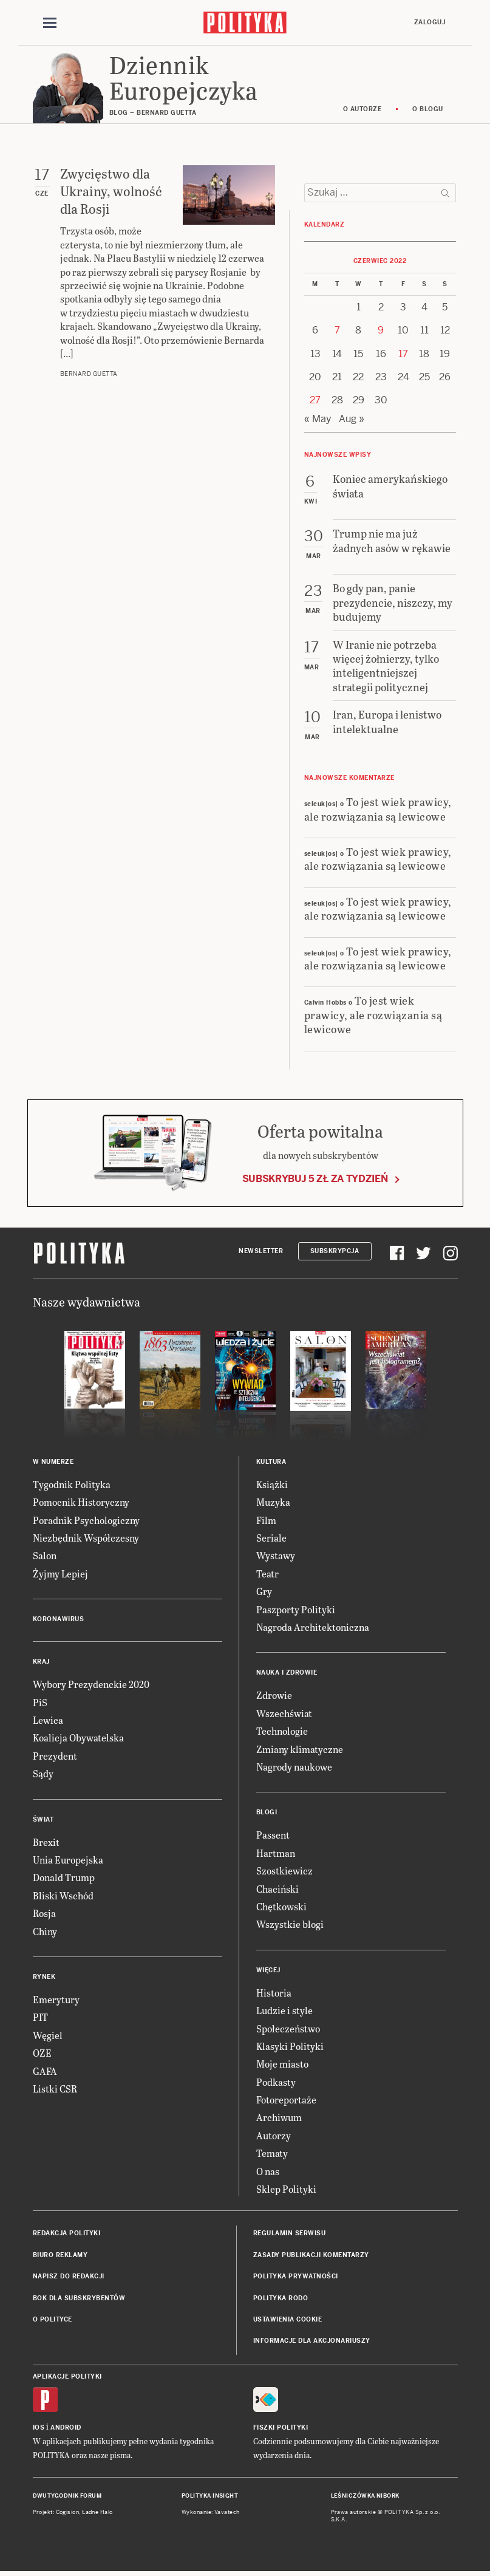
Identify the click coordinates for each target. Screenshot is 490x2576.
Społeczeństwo (288, 2030)
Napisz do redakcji (68, 2278)
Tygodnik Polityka (72, 1485)
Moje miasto (282, 2065)
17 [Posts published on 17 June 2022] (403, 355)
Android (65, 2429)
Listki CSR (55, 2090)
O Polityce (52, 2321)
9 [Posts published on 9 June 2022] (381, 332)
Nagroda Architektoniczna (312, 1629)
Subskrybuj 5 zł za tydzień (315, 1180)
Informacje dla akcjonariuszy (311, 2342)
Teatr (267, 1575)
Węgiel (48, 2036)
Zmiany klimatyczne (299, 1750)
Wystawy (275, 1557)
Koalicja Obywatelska (78, 1739)
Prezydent (55, 1757)
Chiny (45, 1932)
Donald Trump (64, 1879)
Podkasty (276, 2083)
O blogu (427, 111)
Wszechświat (284, 1714)
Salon (44, 1557)
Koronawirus (58, 1621)
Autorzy (273, 2137)
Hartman (275, 1854)
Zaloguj (430, 22)
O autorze (362, 111)
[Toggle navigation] (50, 23)
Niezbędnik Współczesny (86, 1539)
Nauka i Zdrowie (287, 1674)
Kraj (41, 1663)
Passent (273, 1836)
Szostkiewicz (284, 1872)
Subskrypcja (334, 1252)
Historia (273, 1994)
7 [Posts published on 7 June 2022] (337, 332)
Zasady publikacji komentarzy (311, 2256)
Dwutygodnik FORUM (67, 2497)
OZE (42, 2055)
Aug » (351, 420)
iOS (39, 2429)
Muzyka (273, 1504)
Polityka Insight (210, 2497)
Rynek (44, 1979)
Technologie (282, 1733)
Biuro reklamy (60, 2256)
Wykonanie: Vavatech (211, 2513)
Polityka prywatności (295, 2278)
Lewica (48, 1722)
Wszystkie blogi (290, 1926)
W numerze (53, 1463)
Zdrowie (274, 1697)
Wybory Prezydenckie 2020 (91, 1686)
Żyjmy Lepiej (60, 1575)
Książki (272, 1485)
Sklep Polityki (286, 2191)
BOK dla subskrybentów (79, 2299)
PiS (40, 1703)
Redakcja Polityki (67, 2235)
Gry (264, 1593)
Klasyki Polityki (290, 2047)
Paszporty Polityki (295, 1611)
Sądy (43, 1775)
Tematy (272, 2155)
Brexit (46, 1843)
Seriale (271, 1539)
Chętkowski (281, 1908)
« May (318, 420)
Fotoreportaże (286, 2101)
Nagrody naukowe (294, 1768)
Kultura (271, 1463)
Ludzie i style (284, 2012)
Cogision (68, 2513)
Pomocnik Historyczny (81, 1504)
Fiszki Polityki (280, 2429)
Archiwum (279, 2119)
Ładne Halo (97, 2513)
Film (266, 1521)
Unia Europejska (68, 1861)
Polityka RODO (280, 2299)
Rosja (44, 1915)
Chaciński (277, 1890)
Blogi (266, 1814)
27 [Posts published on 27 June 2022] (315, 401)
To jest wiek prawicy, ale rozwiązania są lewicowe (378, 810)
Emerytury (56, 2001)
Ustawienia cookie (287, 2321)
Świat (43, 1821)
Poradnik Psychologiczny (86, 1521)
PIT (40, 2019)
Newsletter (261, 1252)
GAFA (45, 2072)
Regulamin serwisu (289, 2235)
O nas (267, 2172)
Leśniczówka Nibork (365, 2497)
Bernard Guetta (89, 376)
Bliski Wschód (63, 1897)
